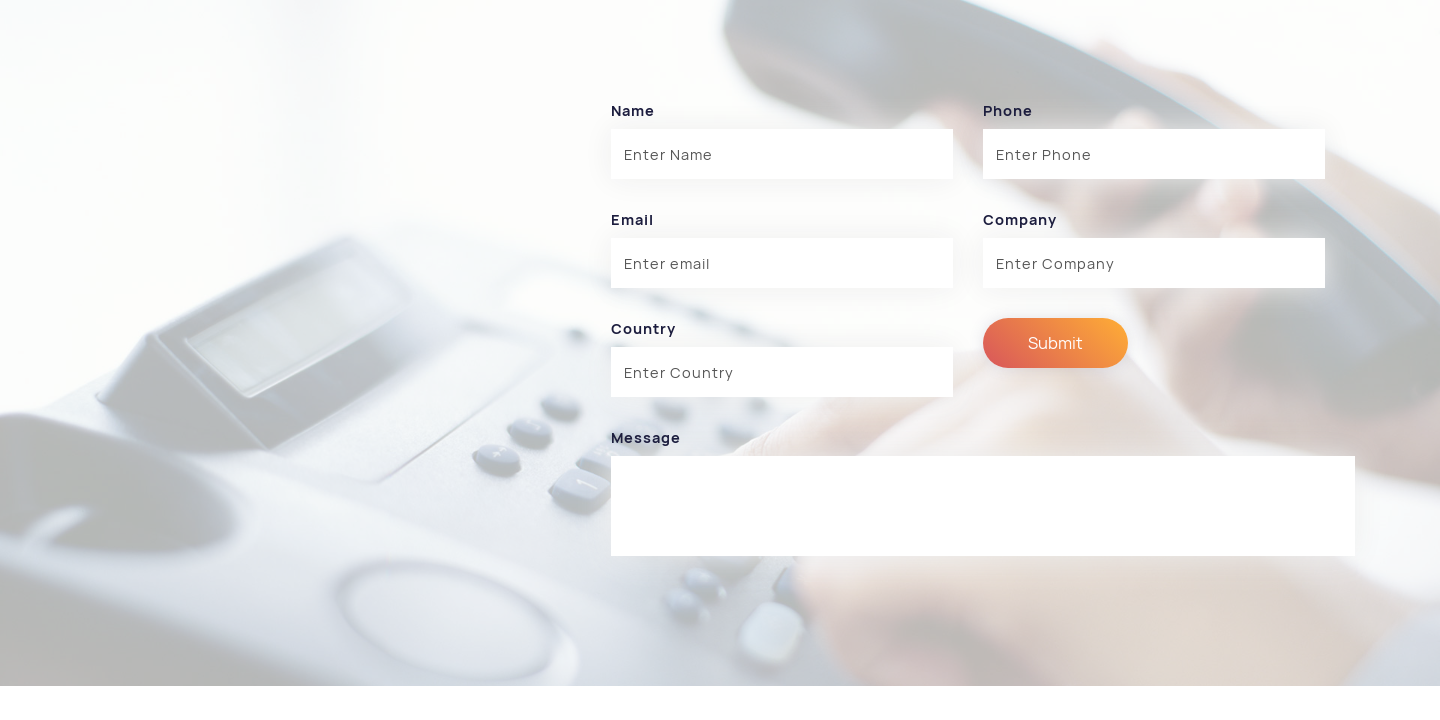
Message (646, 437)
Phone (1008, 110)
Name (633, 110)
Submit (1055, 343)
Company (1020, 219)
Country (643, 328)
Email (632, 219)
